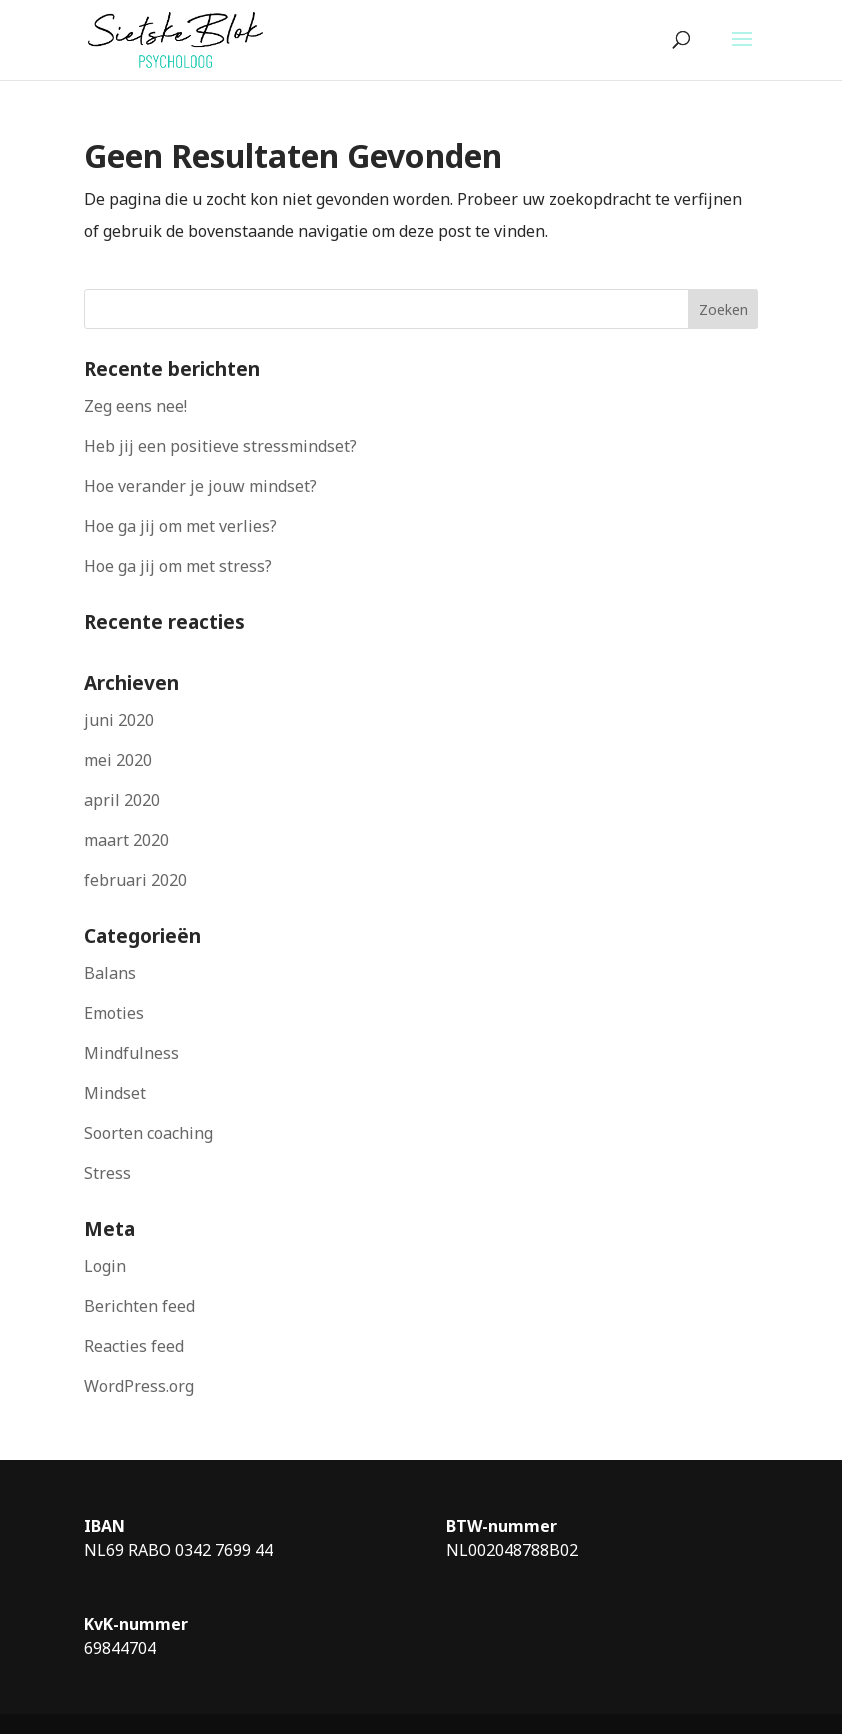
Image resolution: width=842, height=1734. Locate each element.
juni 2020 (119, 720)
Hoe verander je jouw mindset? (200, 486)
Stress (107, 1173)
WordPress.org (139, 1386)
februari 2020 (135, 880)
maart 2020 (126, 840)
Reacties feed (134, 1346)
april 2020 (122, 800)
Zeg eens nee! (135, 406)
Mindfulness (131, 1053)
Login (105, 1266)
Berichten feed (139, 1306)
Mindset (115, 1093)
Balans (110, 973)
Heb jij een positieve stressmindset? (220, 446)
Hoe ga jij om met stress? (178, 566)
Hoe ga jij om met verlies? (180, 526)
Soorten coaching (148, 1133)
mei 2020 (118, 760)
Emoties (114, 1013)
